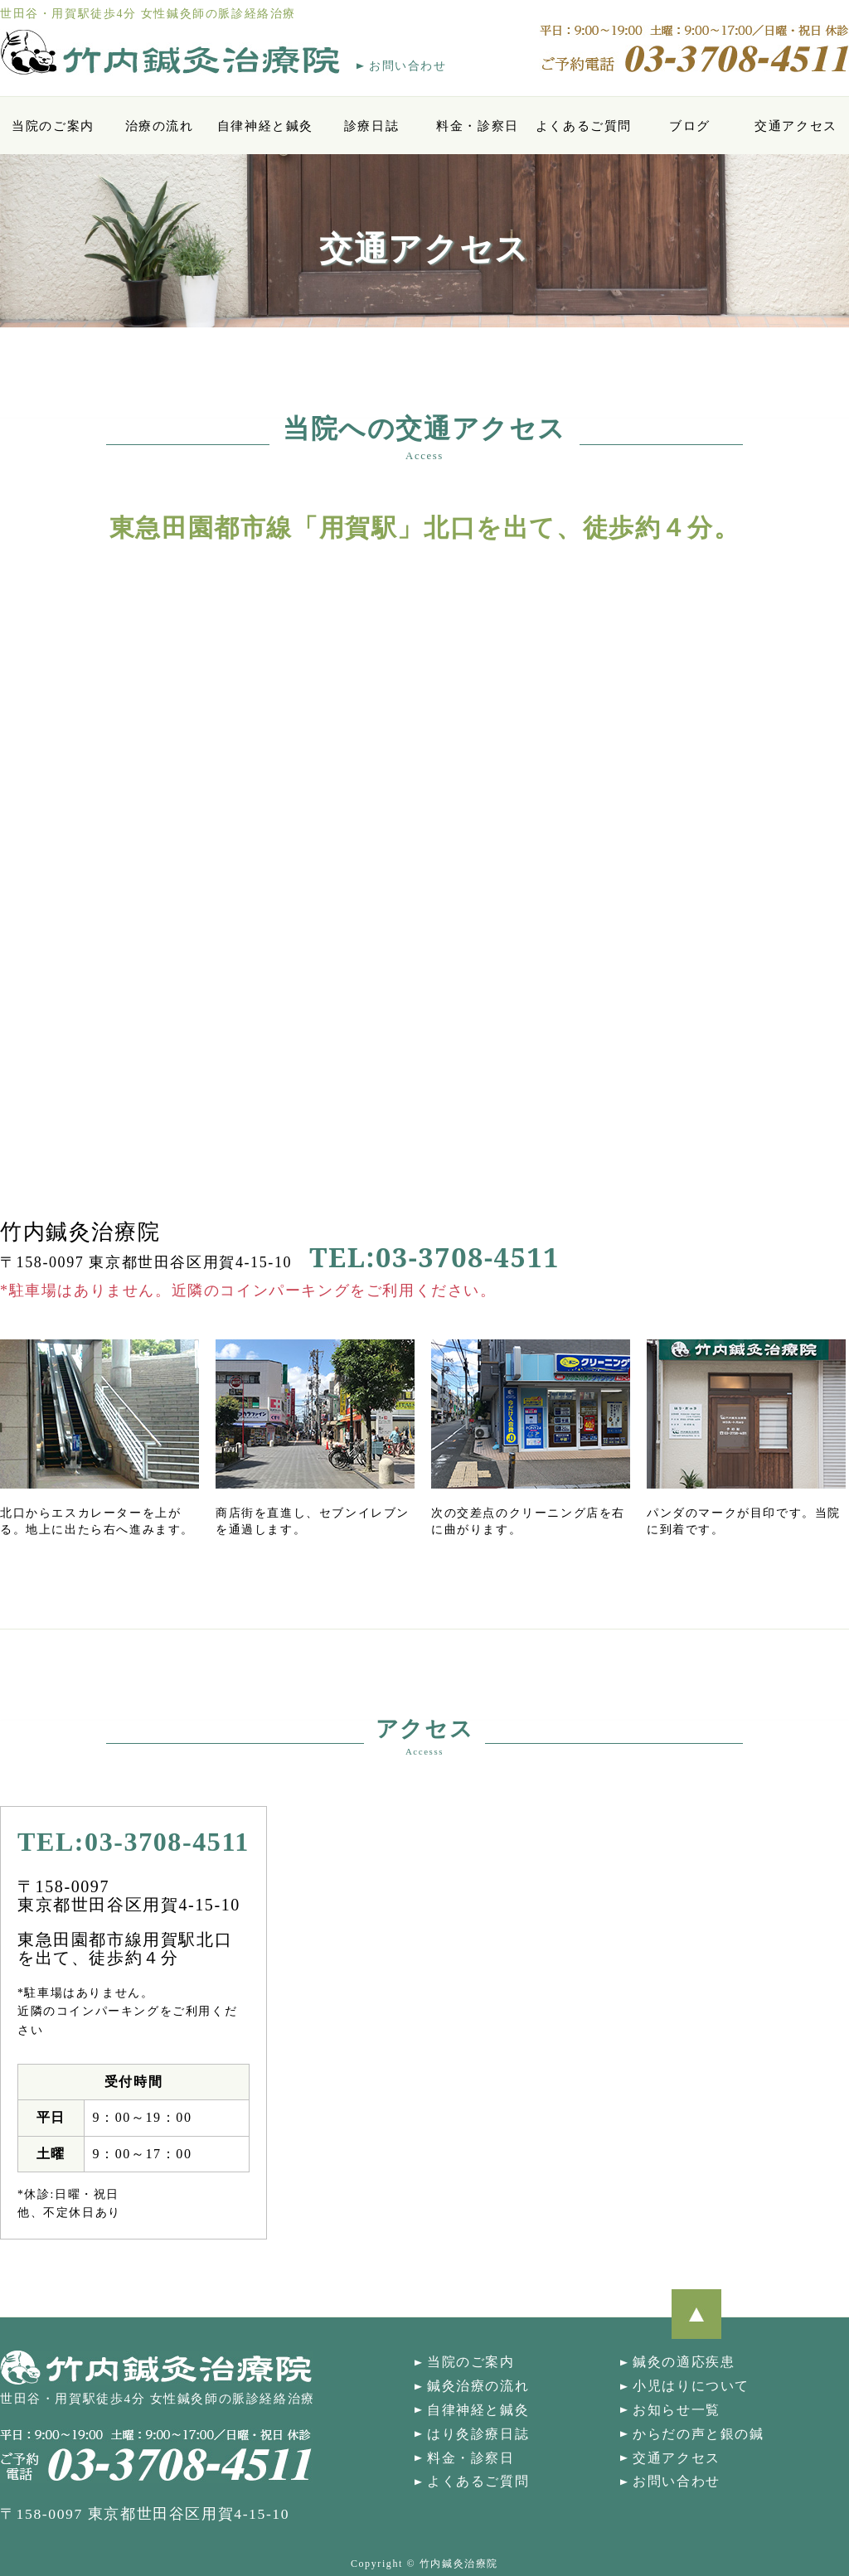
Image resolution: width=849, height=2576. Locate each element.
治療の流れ (159, 126)
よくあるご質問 (584, 126)
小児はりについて (691, 2386)
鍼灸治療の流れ (478, 2386)
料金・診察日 (477, 126)
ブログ (690, 126)
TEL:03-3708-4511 (434, 1256)
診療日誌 (371, 126)
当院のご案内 (53, 126)
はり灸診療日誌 (478, 2434)
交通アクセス (795, 126)
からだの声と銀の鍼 (698, 2434)
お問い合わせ (408, 66)
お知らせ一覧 (676, 2410)
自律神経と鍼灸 (265, 126)
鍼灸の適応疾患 (684, 2362)
